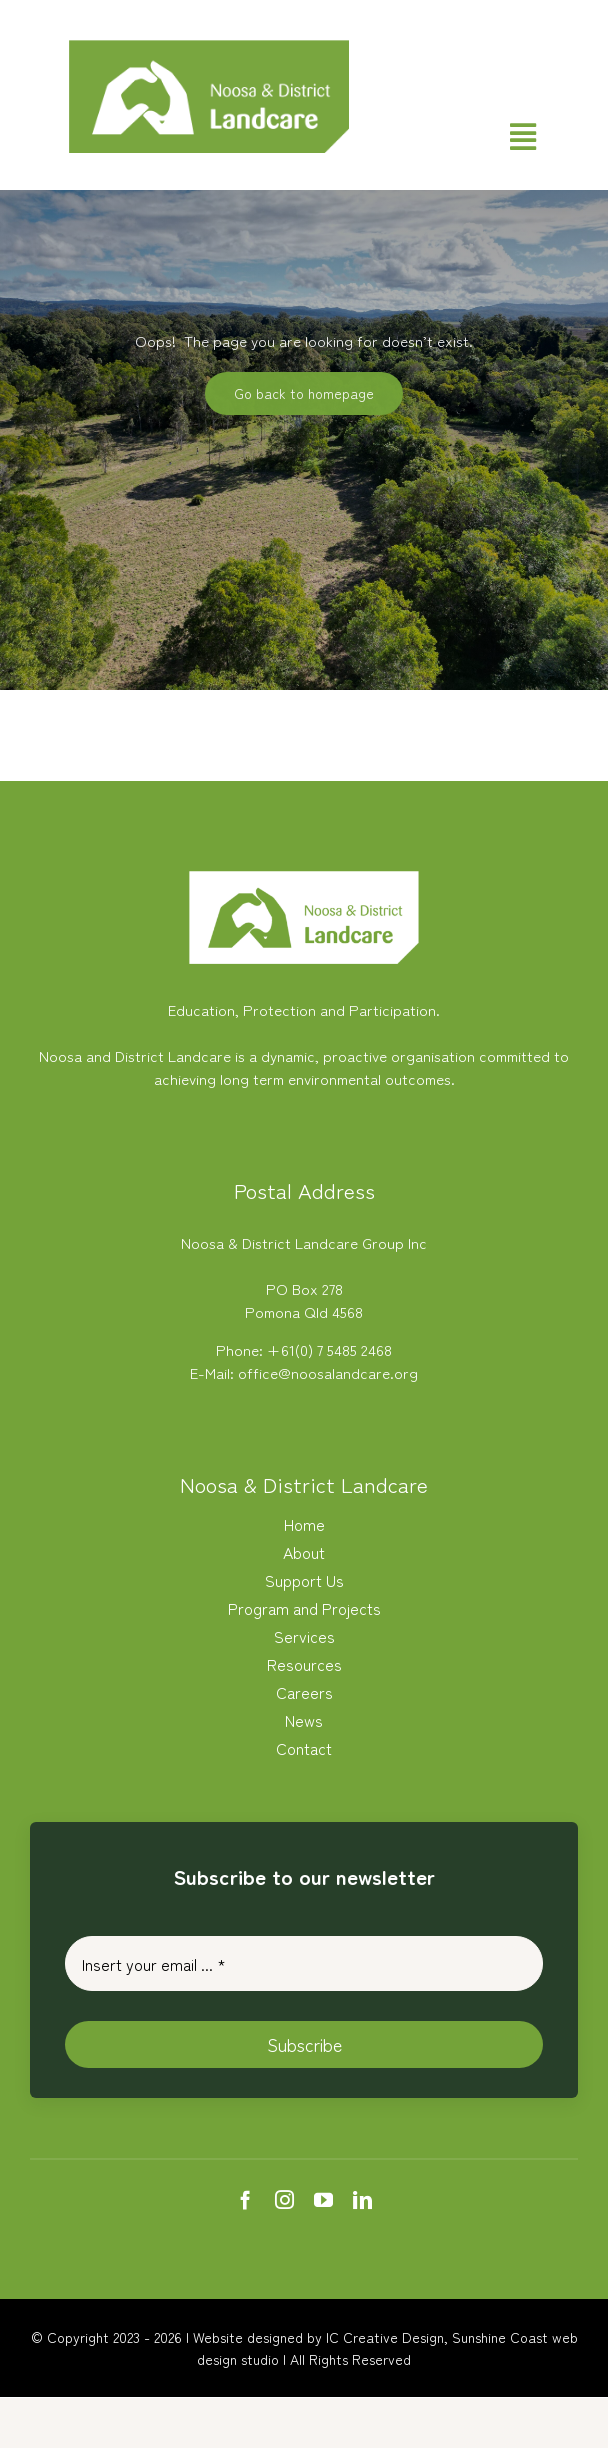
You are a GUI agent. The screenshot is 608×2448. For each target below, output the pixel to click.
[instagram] (284, 2199)
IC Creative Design (385, 2337)
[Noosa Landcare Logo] (209, 47)
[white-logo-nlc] (304, 878)
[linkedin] (362, 2199)
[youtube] (323, 2199)
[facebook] (245, 2199)
